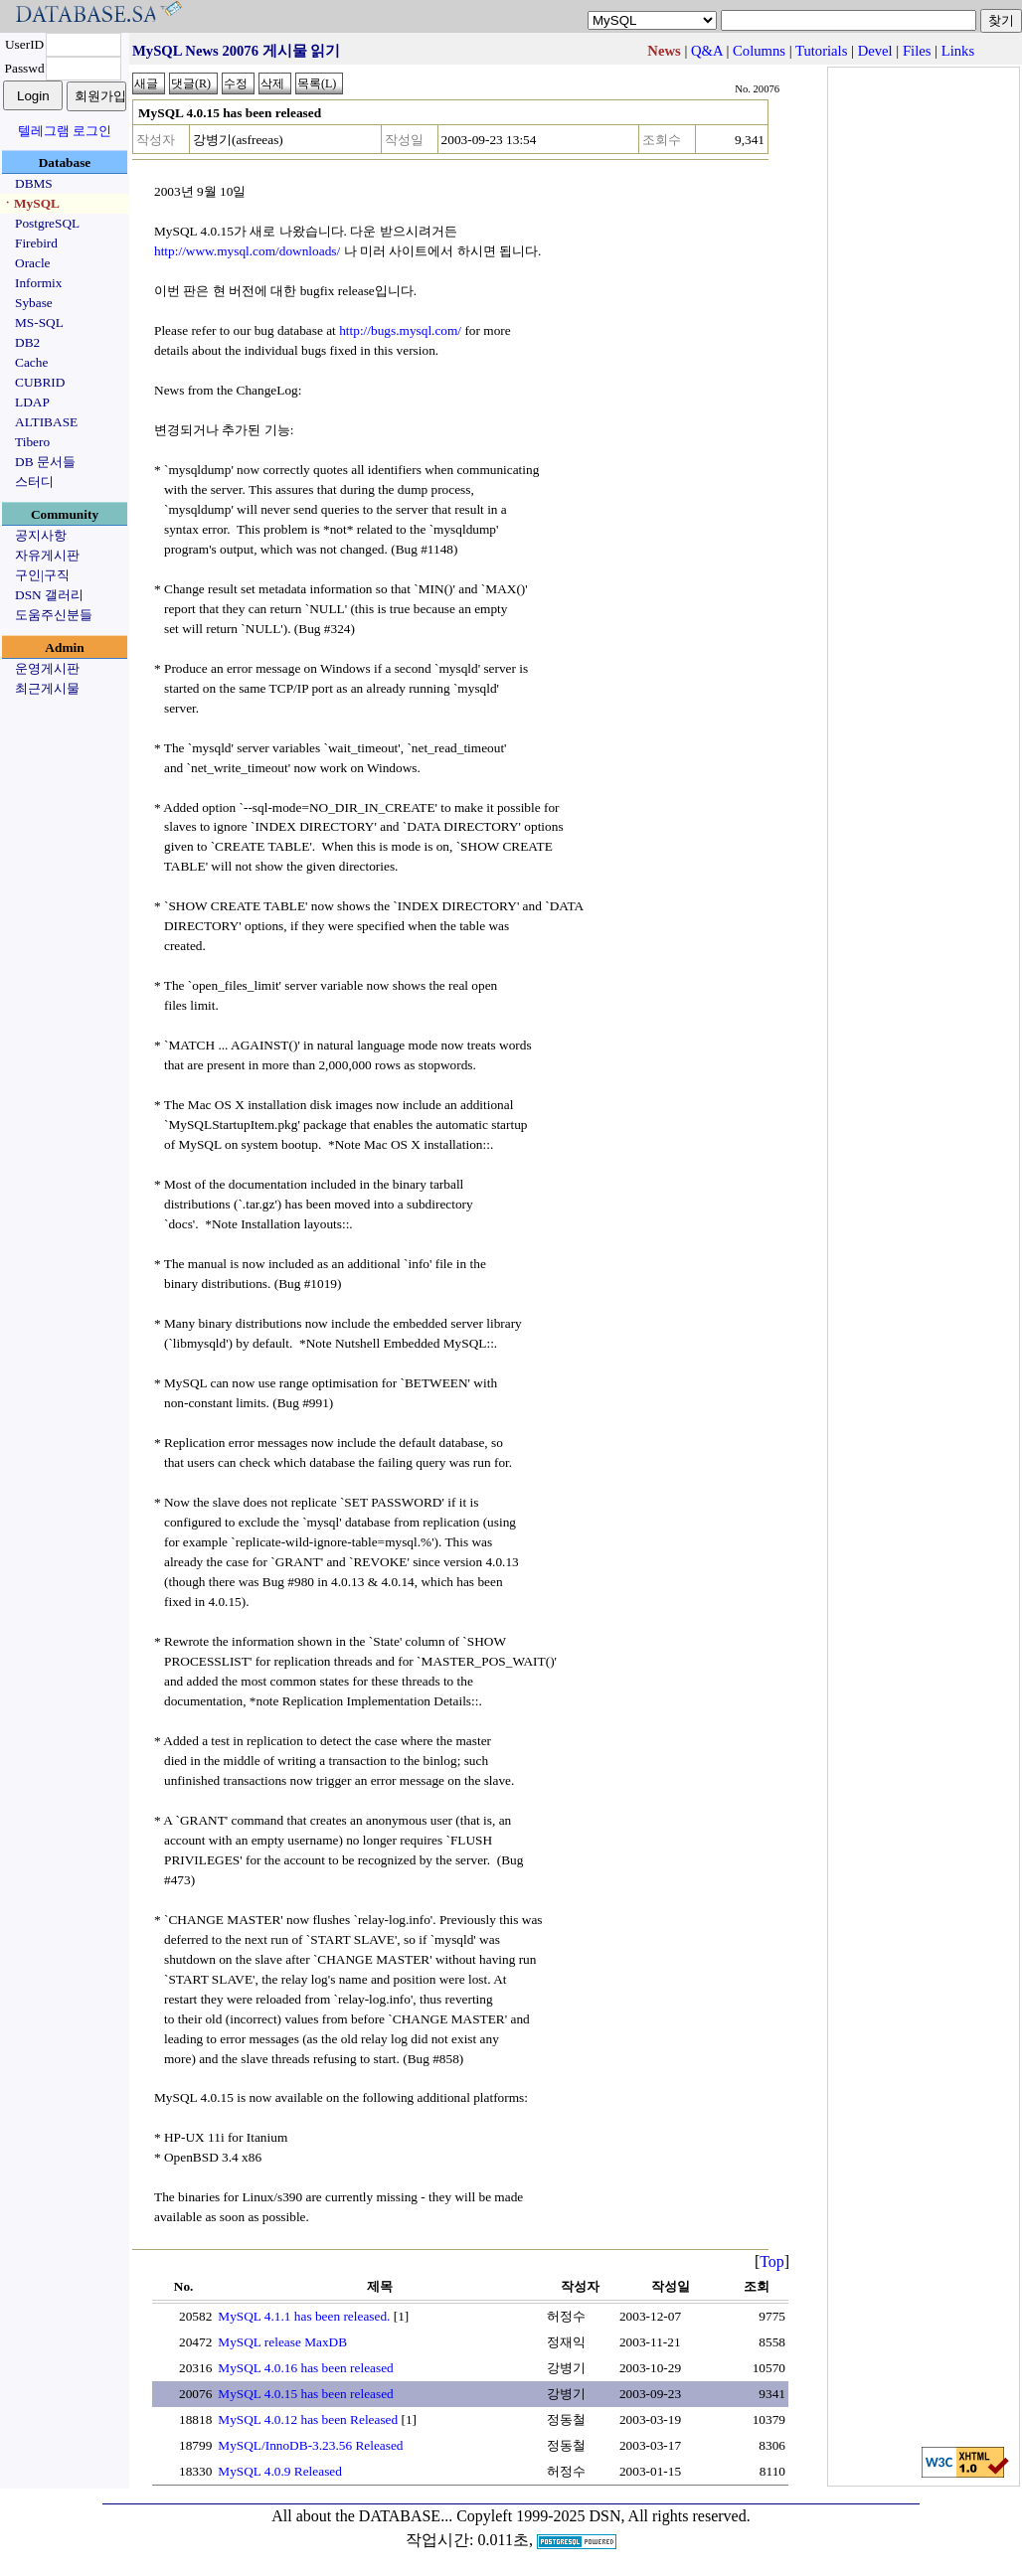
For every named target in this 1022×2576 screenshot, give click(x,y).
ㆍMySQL (30, 203)
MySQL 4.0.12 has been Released (308, 2419)
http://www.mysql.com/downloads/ (247, 250)
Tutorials (821, 51)
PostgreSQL (47, 223)
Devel (875, 51)
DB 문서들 (45, 461)
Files (917, 51)
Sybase (34, 302)
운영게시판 (47, 668)
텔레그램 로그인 (64, 130)
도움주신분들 (53, 614)
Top (772, 2261)
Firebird (36, 243)
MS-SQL (39, 322)
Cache (31, 362)
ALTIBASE (46, 421)
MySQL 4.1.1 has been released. (304, 2316)
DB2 (27, 342)
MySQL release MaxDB (282, 2341)
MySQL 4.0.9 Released (280, 2471)
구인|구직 (42, 574)
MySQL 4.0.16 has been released (305, 2367)
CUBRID (40, 382)
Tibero (32, 441)
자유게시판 (47, 555)
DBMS (34, 183)
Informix (38, 282)
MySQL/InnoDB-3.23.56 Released (310, 2445)
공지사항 (41, 535)
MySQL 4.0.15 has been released (305, 2393)
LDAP (32, 402)
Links (957, 51)
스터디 (34, 481)
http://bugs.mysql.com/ (400, 330)
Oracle (33, 262)
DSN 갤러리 (49, 594)
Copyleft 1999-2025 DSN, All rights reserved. (603, 2515)
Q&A (707, 51)
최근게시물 (47, 688)
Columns (759, 51)
